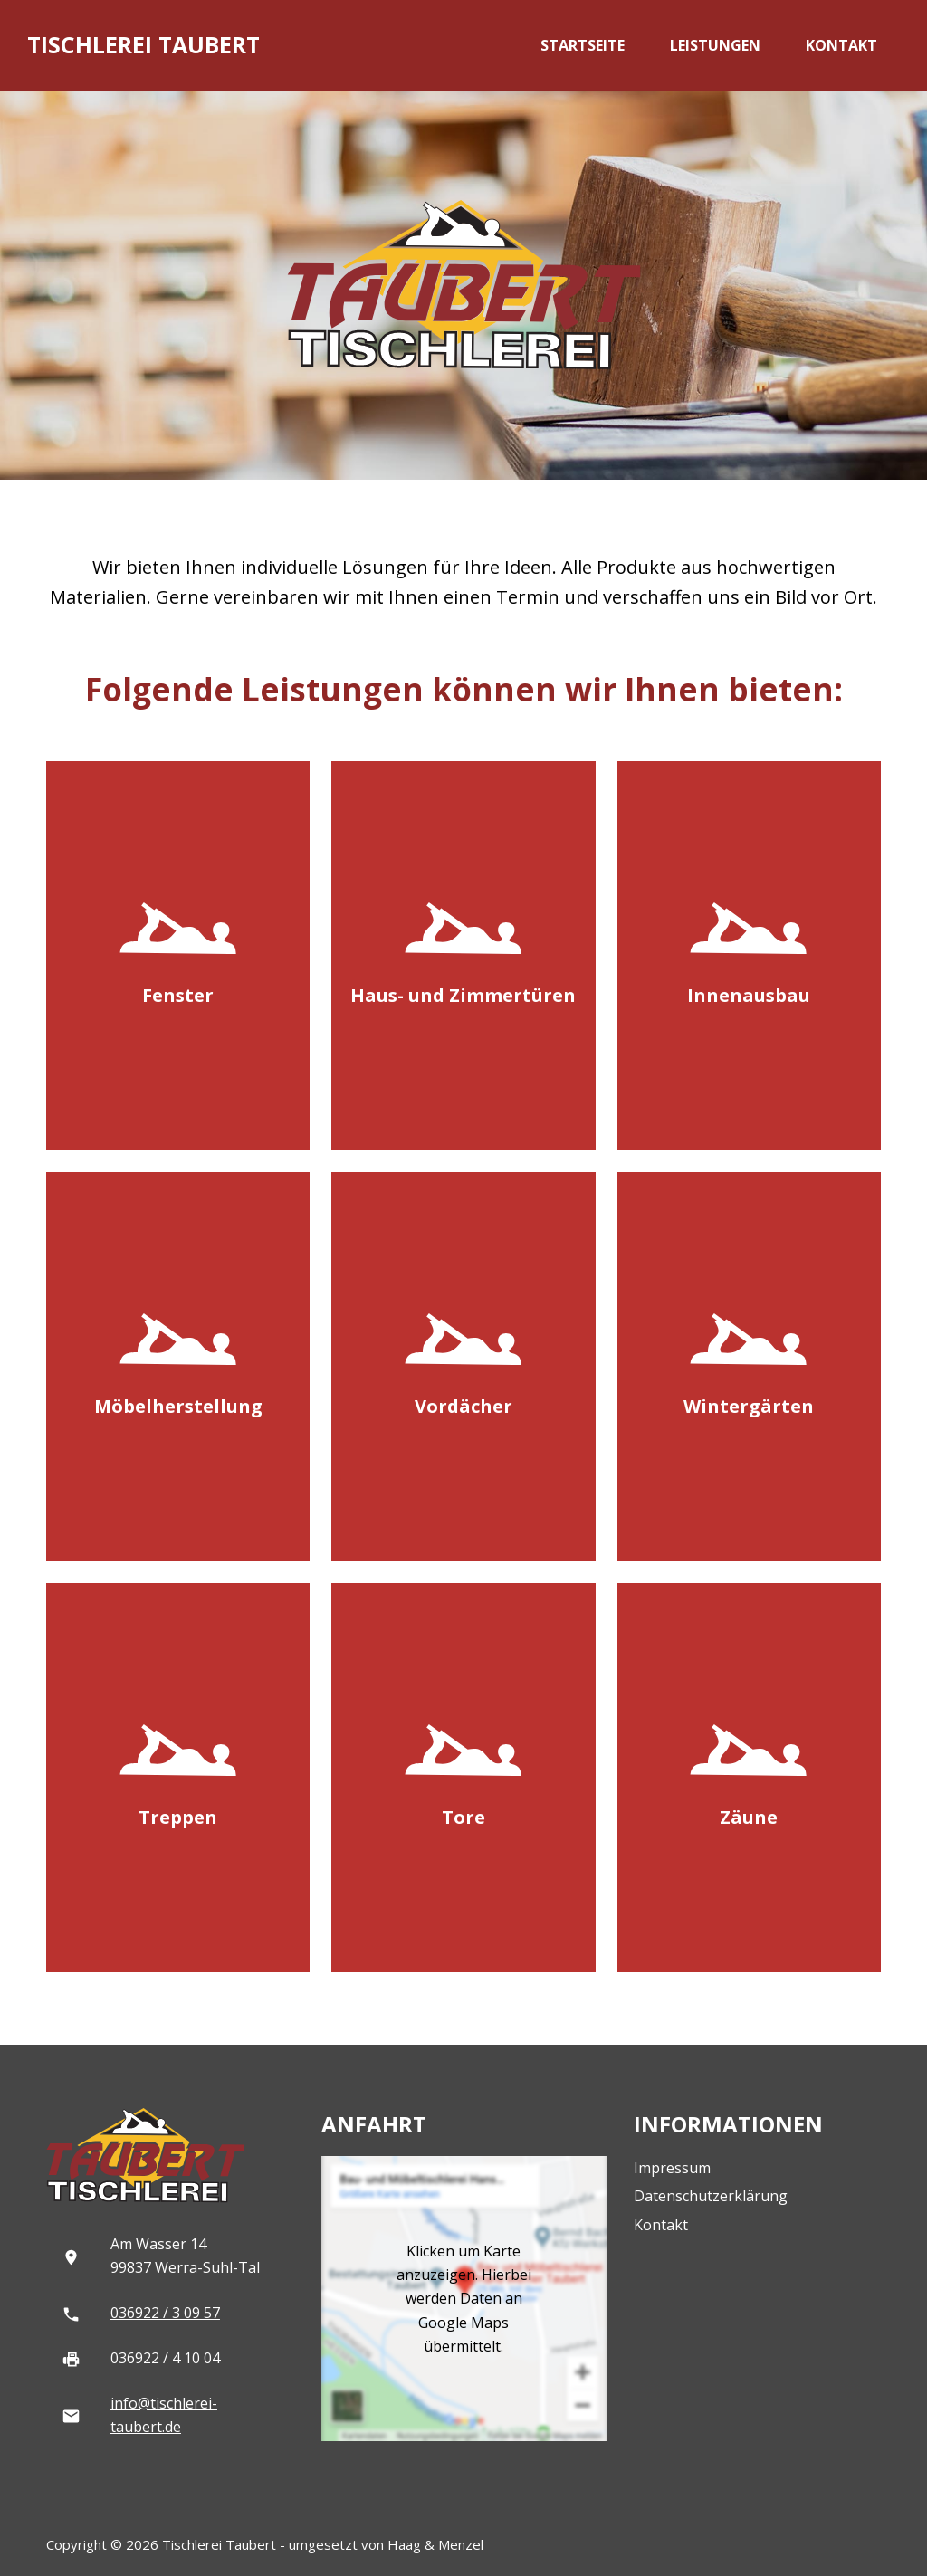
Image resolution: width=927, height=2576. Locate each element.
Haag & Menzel (435, 2544)
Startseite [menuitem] (582, 45)
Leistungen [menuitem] (715, 45)
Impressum (672, 2168)
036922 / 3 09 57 (165, 2313)
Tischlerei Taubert (143, 44)
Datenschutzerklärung (711, 2196)
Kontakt (661, 2225)
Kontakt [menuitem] (841, 45)
